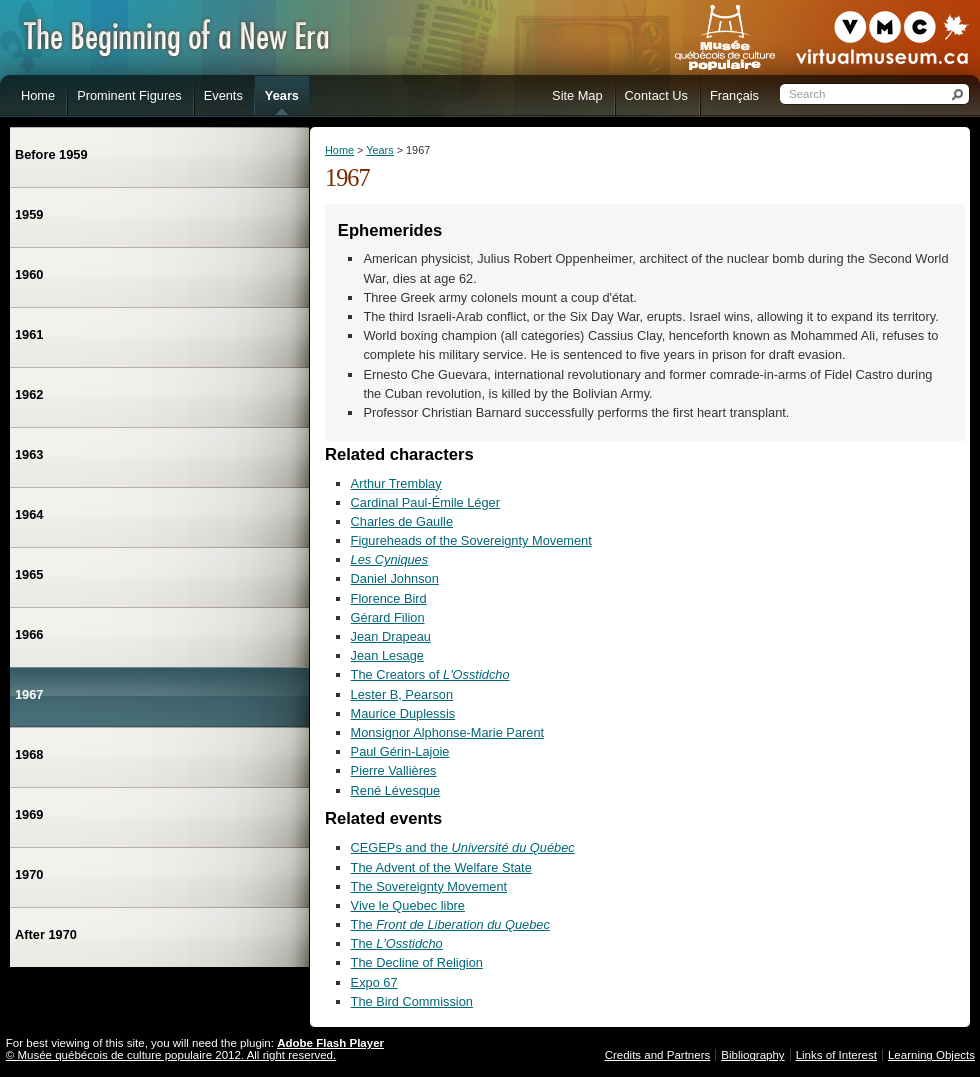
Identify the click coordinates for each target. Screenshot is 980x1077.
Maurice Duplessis (403, 713)
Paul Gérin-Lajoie (400, 751)
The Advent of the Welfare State (441, 867)
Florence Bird (389, 598)
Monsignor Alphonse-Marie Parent (447, 732)
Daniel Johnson (395, 578)
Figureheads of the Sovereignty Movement (471, 540)
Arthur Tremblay (396, 483)
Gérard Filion (388, 617)
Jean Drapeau (391, 636)
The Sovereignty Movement (429, 886)
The (450, 924)
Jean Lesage (387, 655)
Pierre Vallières (394, 770)
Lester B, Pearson (402, 694)
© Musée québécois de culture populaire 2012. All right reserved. (171, 1055)
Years (379, 150)
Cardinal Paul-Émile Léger (425, 502)
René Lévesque (396, 790)
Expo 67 (374, 982)
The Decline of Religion (417, 962)
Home (339, 150)
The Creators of (430, 674)
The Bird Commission (412, 1001)
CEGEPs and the (463, 847)
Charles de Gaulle (402, 521)
